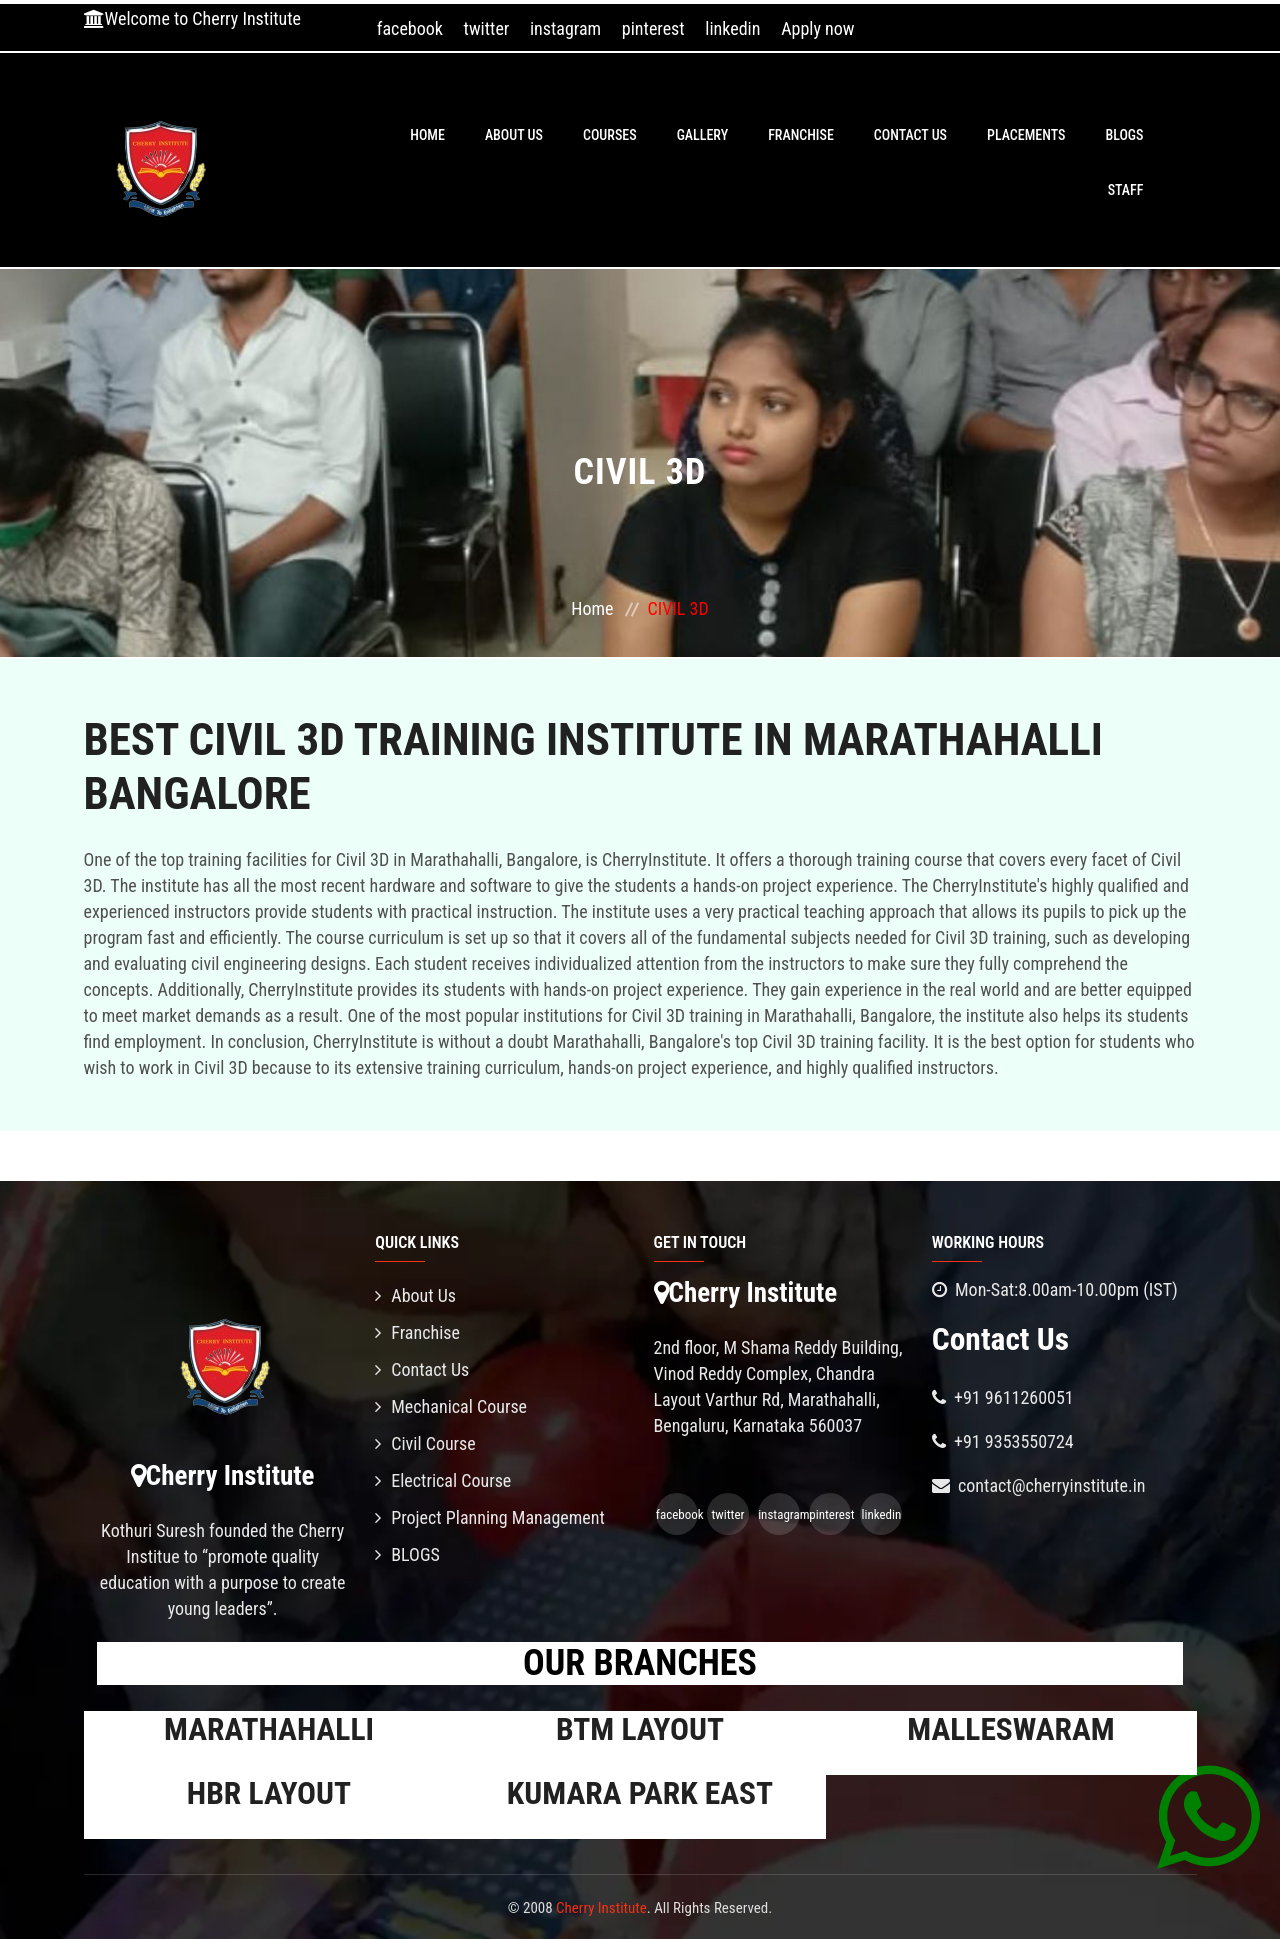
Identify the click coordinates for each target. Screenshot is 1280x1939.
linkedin (732, 28)
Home (427, 135)
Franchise (801, 135)
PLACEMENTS (1026, 135)
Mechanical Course (451, 1406)
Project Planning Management (490, 1517)
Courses (610, 135)
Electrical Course (443, 1480)
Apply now (817, 28)
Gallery (703, 135)
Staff (1126, 190)
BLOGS (1124, 135)
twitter (487, 28)
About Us (514, 135)
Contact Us (910, 135)
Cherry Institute (601, 1908)
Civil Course (425, 1443)
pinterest (653, 28)
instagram (565, 28)
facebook (410, 28)
